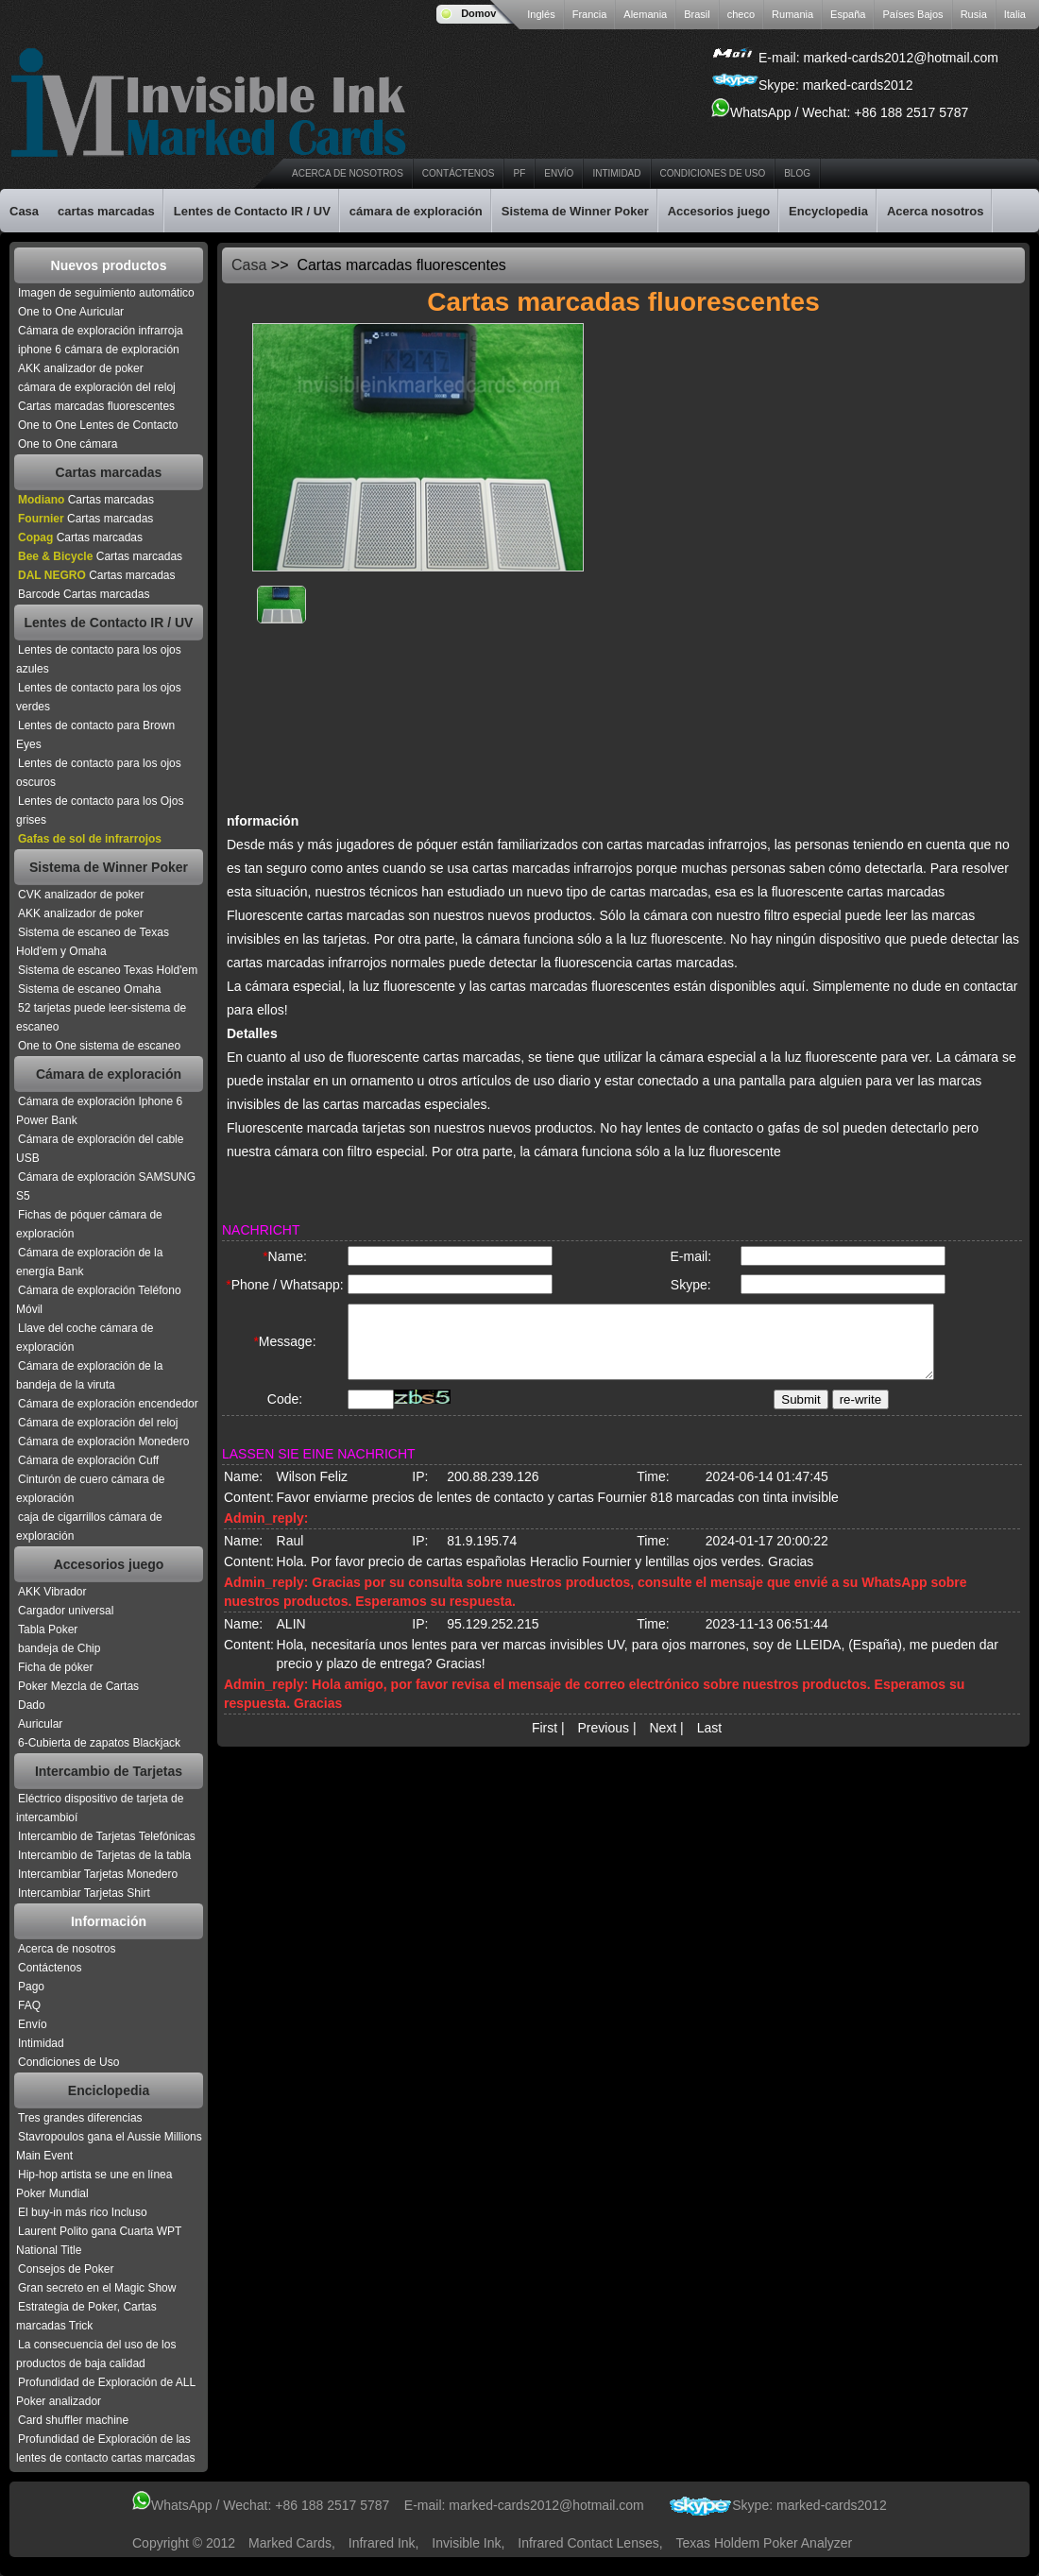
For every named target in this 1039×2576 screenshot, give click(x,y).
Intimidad (616, 173)
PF (519, 173)
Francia (589, 14)
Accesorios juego (719, 211)
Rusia (974, 14)
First (544, 1743)
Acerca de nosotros (347, 173)
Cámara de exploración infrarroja (100, 330)
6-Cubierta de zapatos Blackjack (99, 1742)
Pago (31, 1986)
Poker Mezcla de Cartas (78, 1686)
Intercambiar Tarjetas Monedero (98, 1874)
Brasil (697, 14)
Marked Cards (290, 2542)
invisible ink (466, 2542)
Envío (558, 173)
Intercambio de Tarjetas (108, 1771)
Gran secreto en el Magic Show (97, 2288)
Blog (797, 173)
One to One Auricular (71, 311)
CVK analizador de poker (81, 894)
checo (741, 14)
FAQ (29, 2005)
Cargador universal (65, 1610)
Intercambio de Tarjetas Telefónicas (107, 1836)
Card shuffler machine (73, 2420)
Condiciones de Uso (713, 173)
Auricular (40, 1724)
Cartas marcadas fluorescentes (96, 406)
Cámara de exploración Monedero (103, 1441)
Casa (24, 211)
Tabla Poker (47, 1629)
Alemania (645, 14)
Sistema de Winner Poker (575, 211)
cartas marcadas (106, 211)
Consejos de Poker (65, 2269)
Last (709, 1743)
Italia (1015, 14)
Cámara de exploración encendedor (108, 1403)
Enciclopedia (108, 2090)
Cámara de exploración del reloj (98, 1422)
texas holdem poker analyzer (764, 2542)
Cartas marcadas (109, 472)
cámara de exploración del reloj (97, 387)
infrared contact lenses (588, 2542)
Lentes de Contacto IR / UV (252, 211)
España (847, 14)
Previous (603, 1743)
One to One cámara (67, 444)
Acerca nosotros (935, 211)
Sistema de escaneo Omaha (89, 989)
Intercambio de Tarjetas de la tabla (104, 1855)
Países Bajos (912, 14)
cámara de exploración (416, 211)
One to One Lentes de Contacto (98, 425)
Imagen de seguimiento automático (106, 292)
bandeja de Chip (59, 1648)
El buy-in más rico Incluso (82, 2212)
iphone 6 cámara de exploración (98, 349)
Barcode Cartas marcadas (83, 594)
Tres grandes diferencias (80, 2117)
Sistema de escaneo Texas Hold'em (107, 970)
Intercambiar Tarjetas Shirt (84, 1893)
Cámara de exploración (108, 1074)
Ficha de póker (55, 1667)
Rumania (792, 14)
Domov (478, 13)
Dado (31, 1705)
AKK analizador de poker (81, 368)
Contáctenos (458, 173)
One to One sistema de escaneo (99, 1045)
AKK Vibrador (52, 1591)
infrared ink (382, 2542)
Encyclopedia (828, 211)
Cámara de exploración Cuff (88, 1460)
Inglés (540, 14)
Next (662, 1743)
